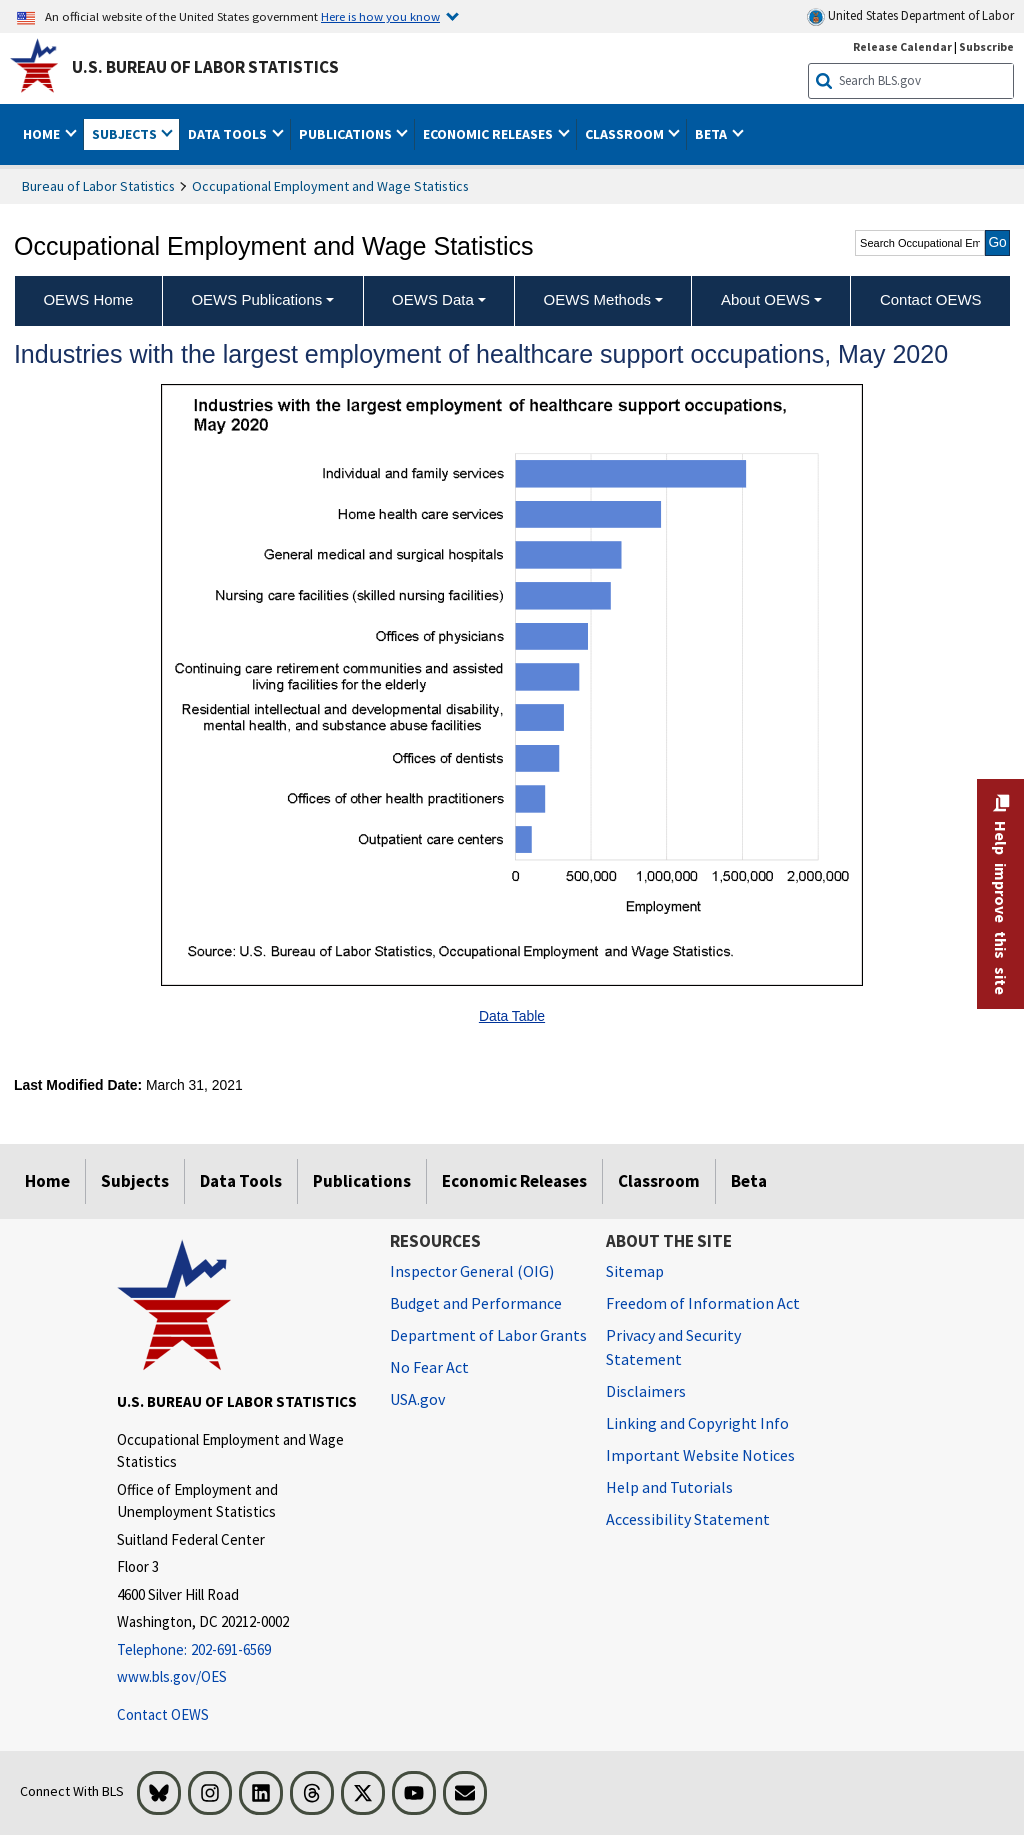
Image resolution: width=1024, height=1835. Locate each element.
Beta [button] (712, 134)
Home (47, 1181)
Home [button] (43, 134)
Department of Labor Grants (488, 1335)
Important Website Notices (700, 1455)
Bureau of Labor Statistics (98, 186)
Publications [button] (347, 134)
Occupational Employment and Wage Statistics (330, 186)
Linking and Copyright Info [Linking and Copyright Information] (697, 1423)
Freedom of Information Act (703, 1303)
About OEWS (765, 299)
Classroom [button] (626, 134)
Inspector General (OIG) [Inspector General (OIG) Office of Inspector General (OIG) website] (472, 1271)
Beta (749, 1181)
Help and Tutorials (669, 1487)
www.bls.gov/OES (172, 1676)
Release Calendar (902, 46)
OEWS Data (433, 299)
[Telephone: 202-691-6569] (238, 1650)
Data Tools (241, 1181)
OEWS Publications (256, 299)
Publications (362, 1181)
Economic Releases (514, 1181)
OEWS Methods (598, 299)
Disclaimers (646, 1391)
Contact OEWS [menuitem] (931, 299)
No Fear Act (429, 1367)
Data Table (512, 1016)
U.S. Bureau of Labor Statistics (205, 67)
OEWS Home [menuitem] (88, 299)
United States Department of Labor (910, 16)
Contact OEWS (163, 1714)
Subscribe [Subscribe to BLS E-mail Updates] (986, 46)
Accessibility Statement (688, 1519)
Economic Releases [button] (489, 134)
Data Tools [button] (229, 134)
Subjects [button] (126, 134)
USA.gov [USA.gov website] (417, 1399)
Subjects (135, 1181)
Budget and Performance (476, 1303)
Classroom (659, 1181)
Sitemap (635, 1271)
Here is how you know (380, 16)
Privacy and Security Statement (673, 1347)
